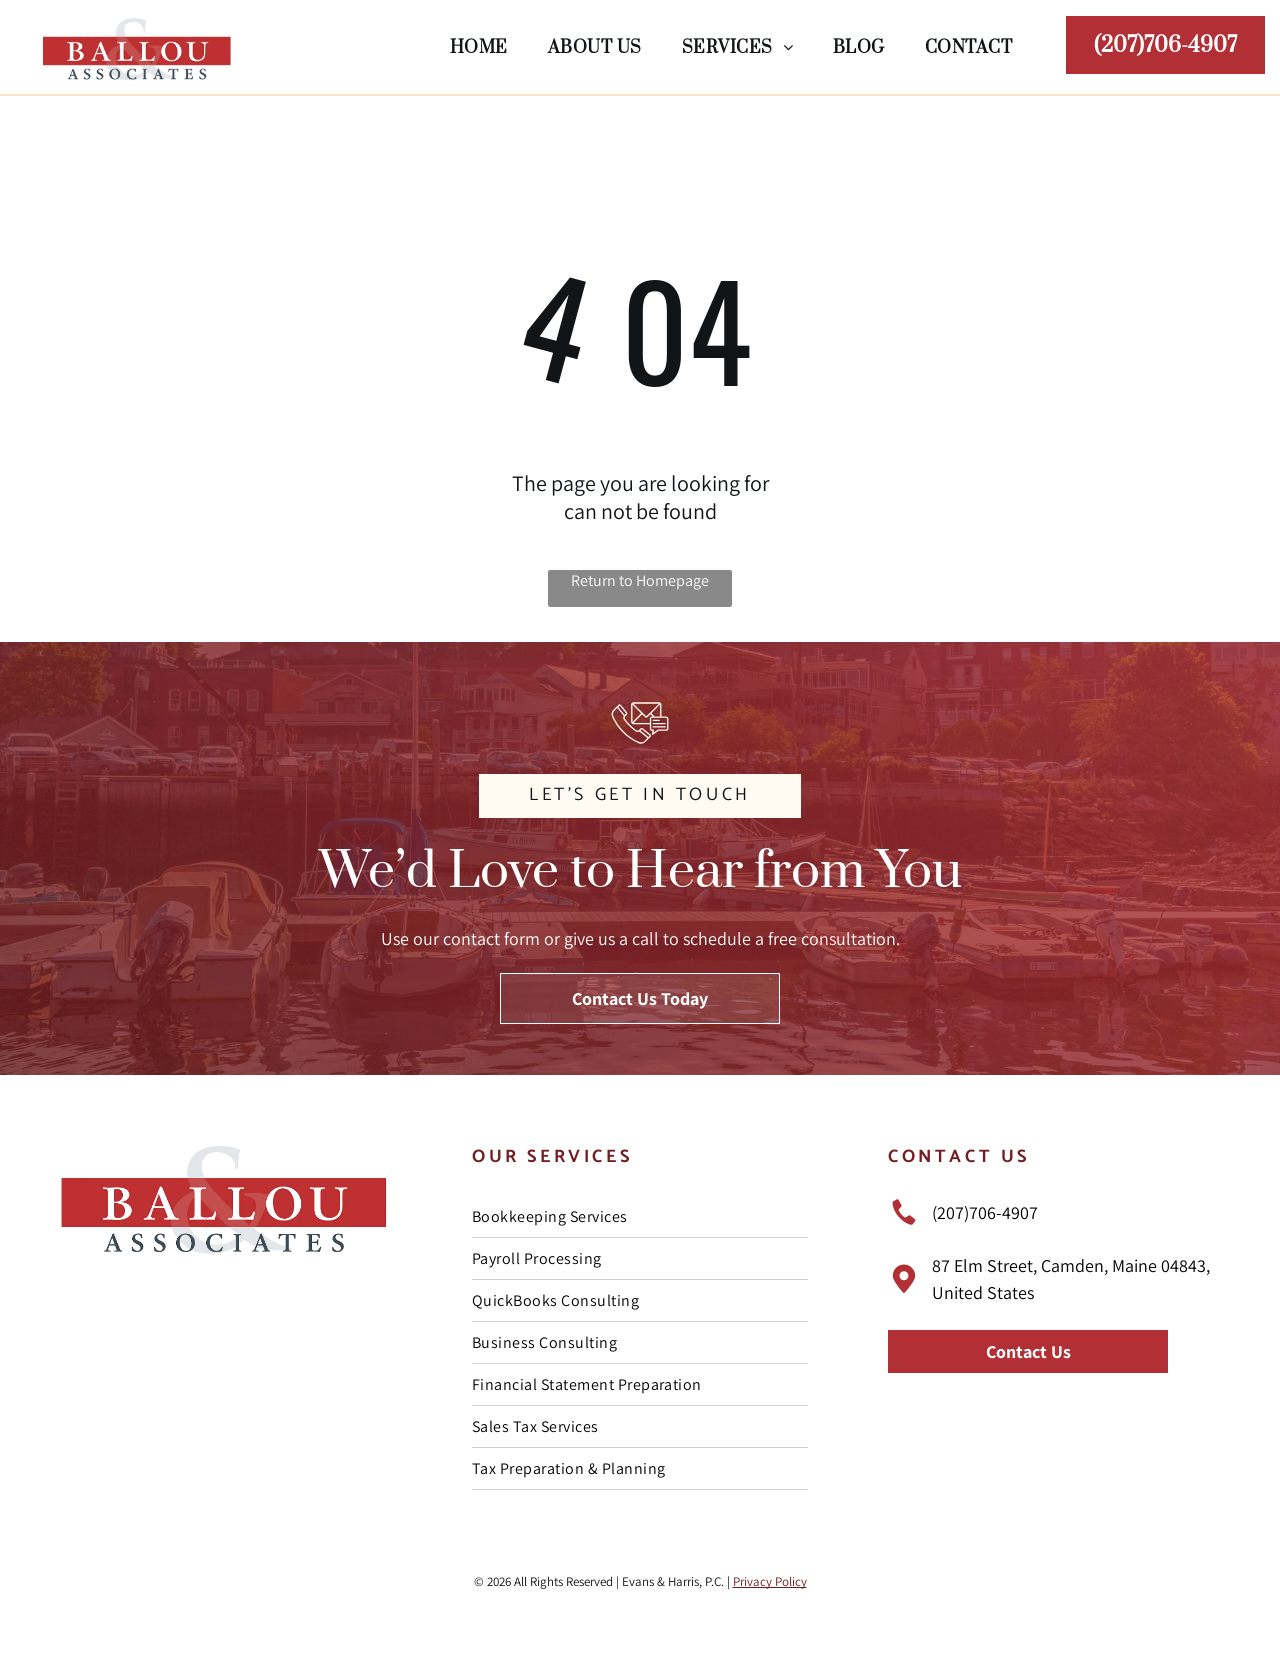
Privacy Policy (770, 1581)
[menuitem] (479, 46)
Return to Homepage (640, 580)
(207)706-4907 (985, 1212)
